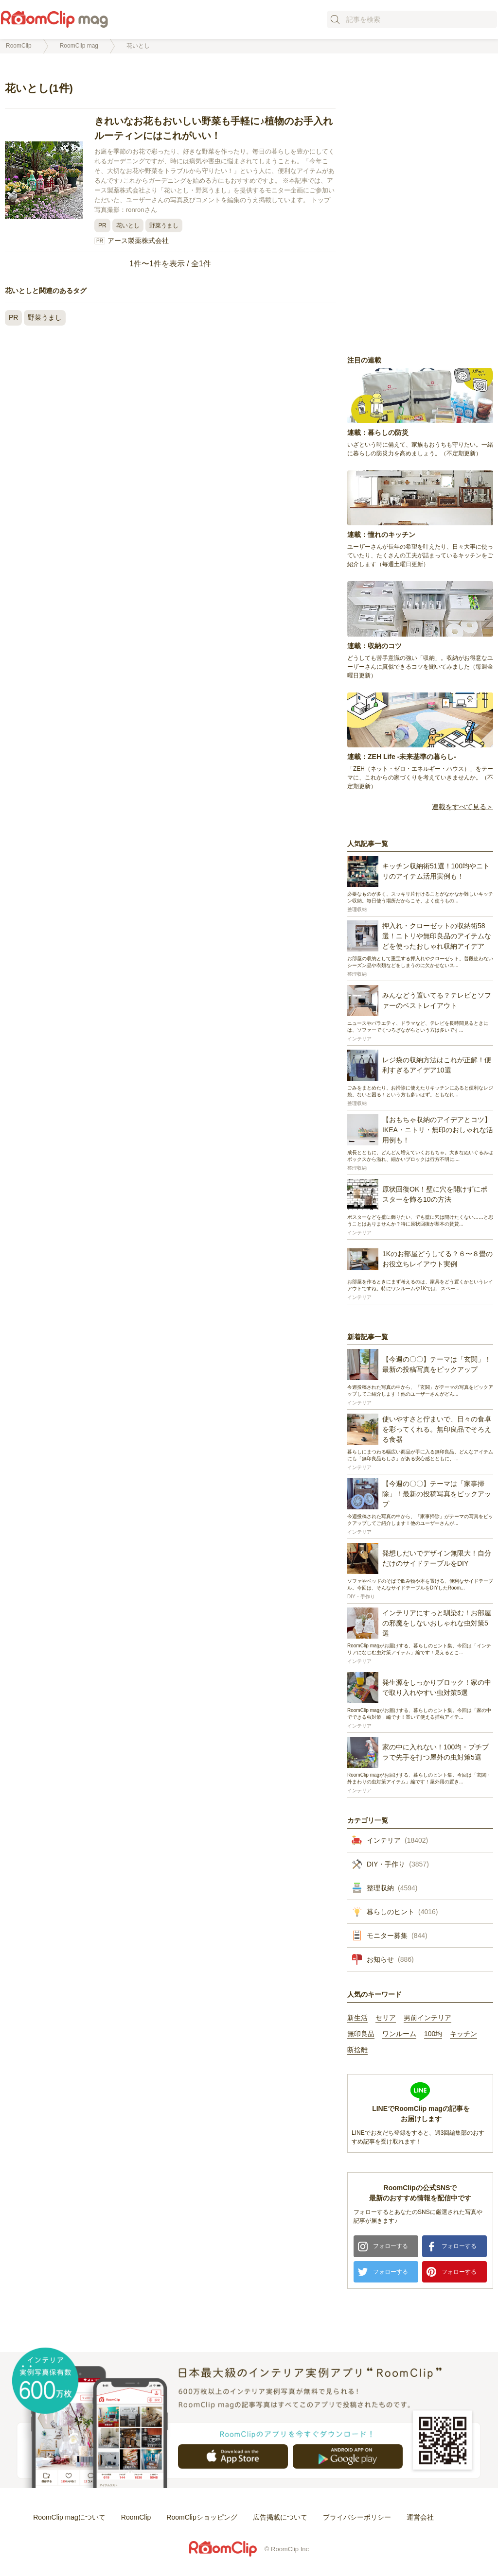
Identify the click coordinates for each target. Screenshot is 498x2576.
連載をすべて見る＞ (462, 807)
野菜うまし (163, 225)
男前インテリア (427, 2018)
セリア (385, 2018)
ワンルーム (399, 2034)
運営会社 (420, 2517)
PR (102, 225)
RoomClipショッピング (201, 2517)
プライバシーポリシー (357, 2517)
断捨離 (357, 2050)
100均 (433, 2034)
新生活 (357, 2018)
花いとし (128, 225)
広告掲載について (280, 2517)
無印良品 (360, 2034)
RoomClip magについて (69, 2517)
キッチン (463, 2034)
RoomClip (136, 2517)
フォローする (390, 2246)
